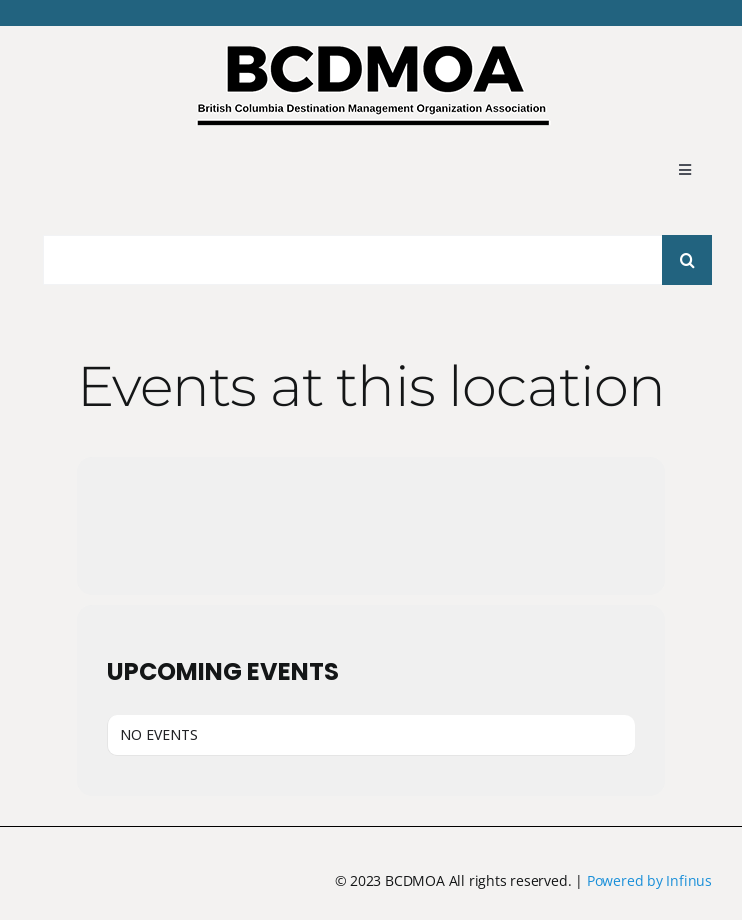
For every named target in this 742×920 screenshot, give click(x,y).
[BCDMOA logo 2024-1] (371, 53)
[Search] (687, 260)
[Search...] (359, 260)
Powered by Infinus (649, 880)
